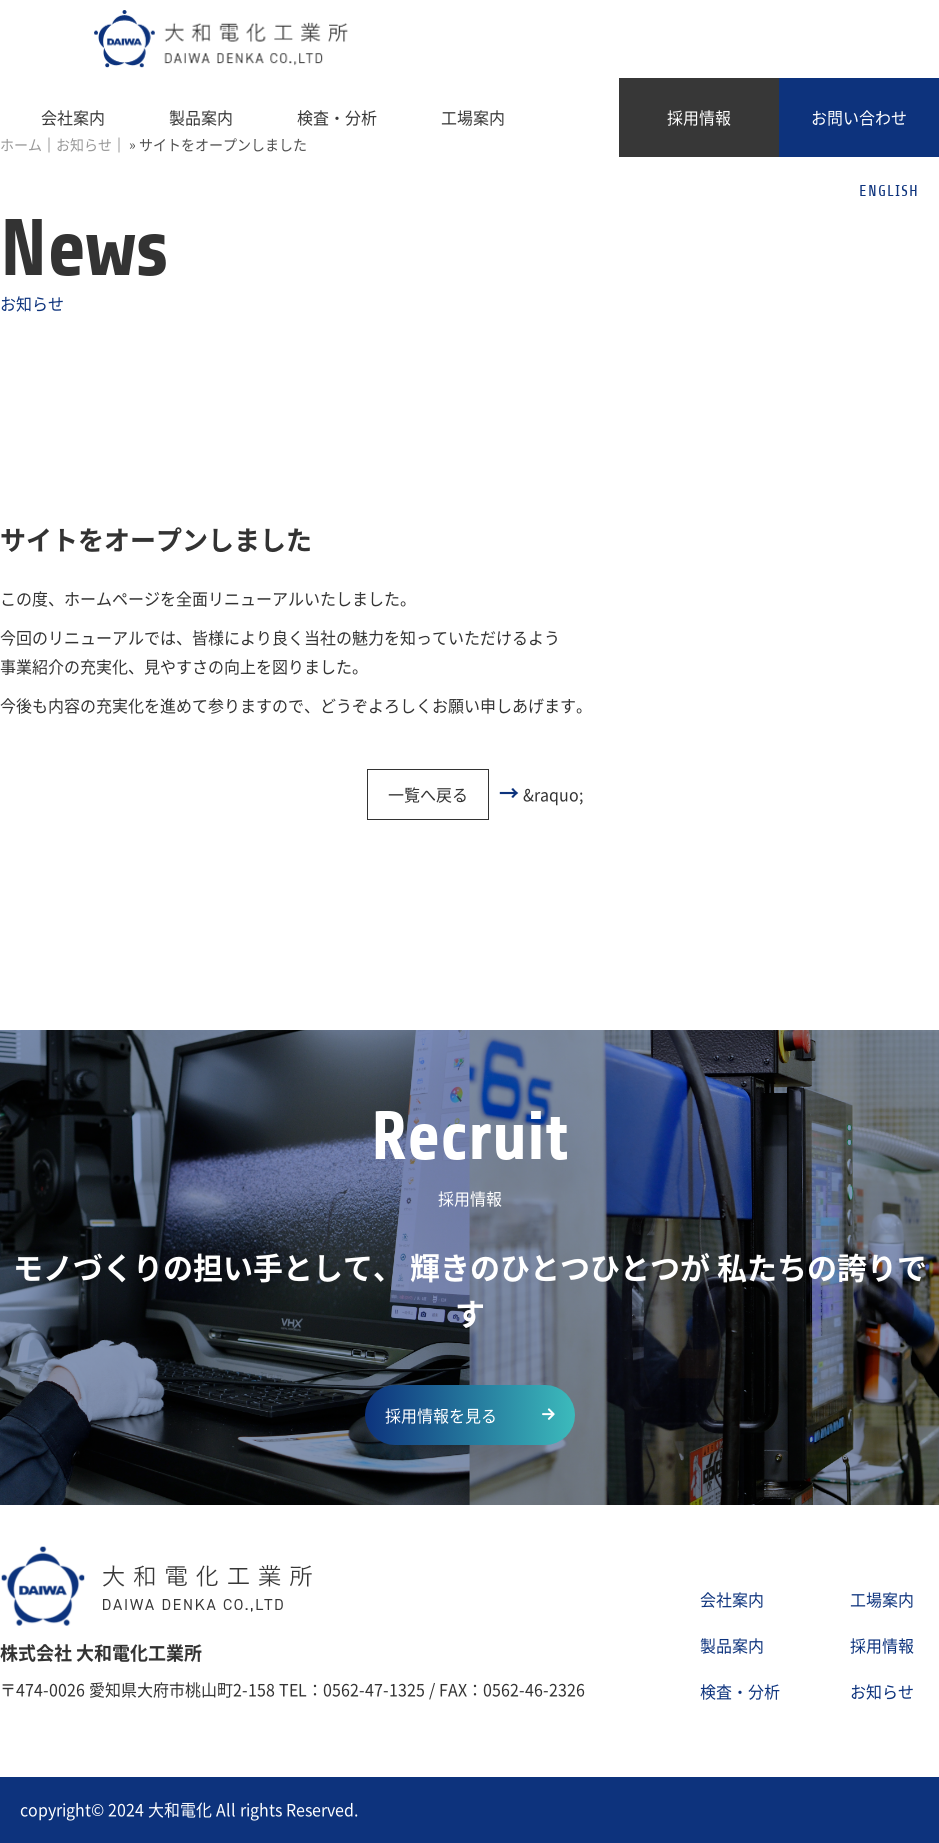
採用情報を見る (441, 1415)
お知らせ (882, 1691)
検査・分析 (337, 117)
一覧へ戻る (428, 794)
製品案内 (201, 117)
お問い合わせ (859, 117)
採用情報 (699, 117)
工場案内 (473, 117)
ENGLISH (889, 191)
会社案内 (73, 117)
